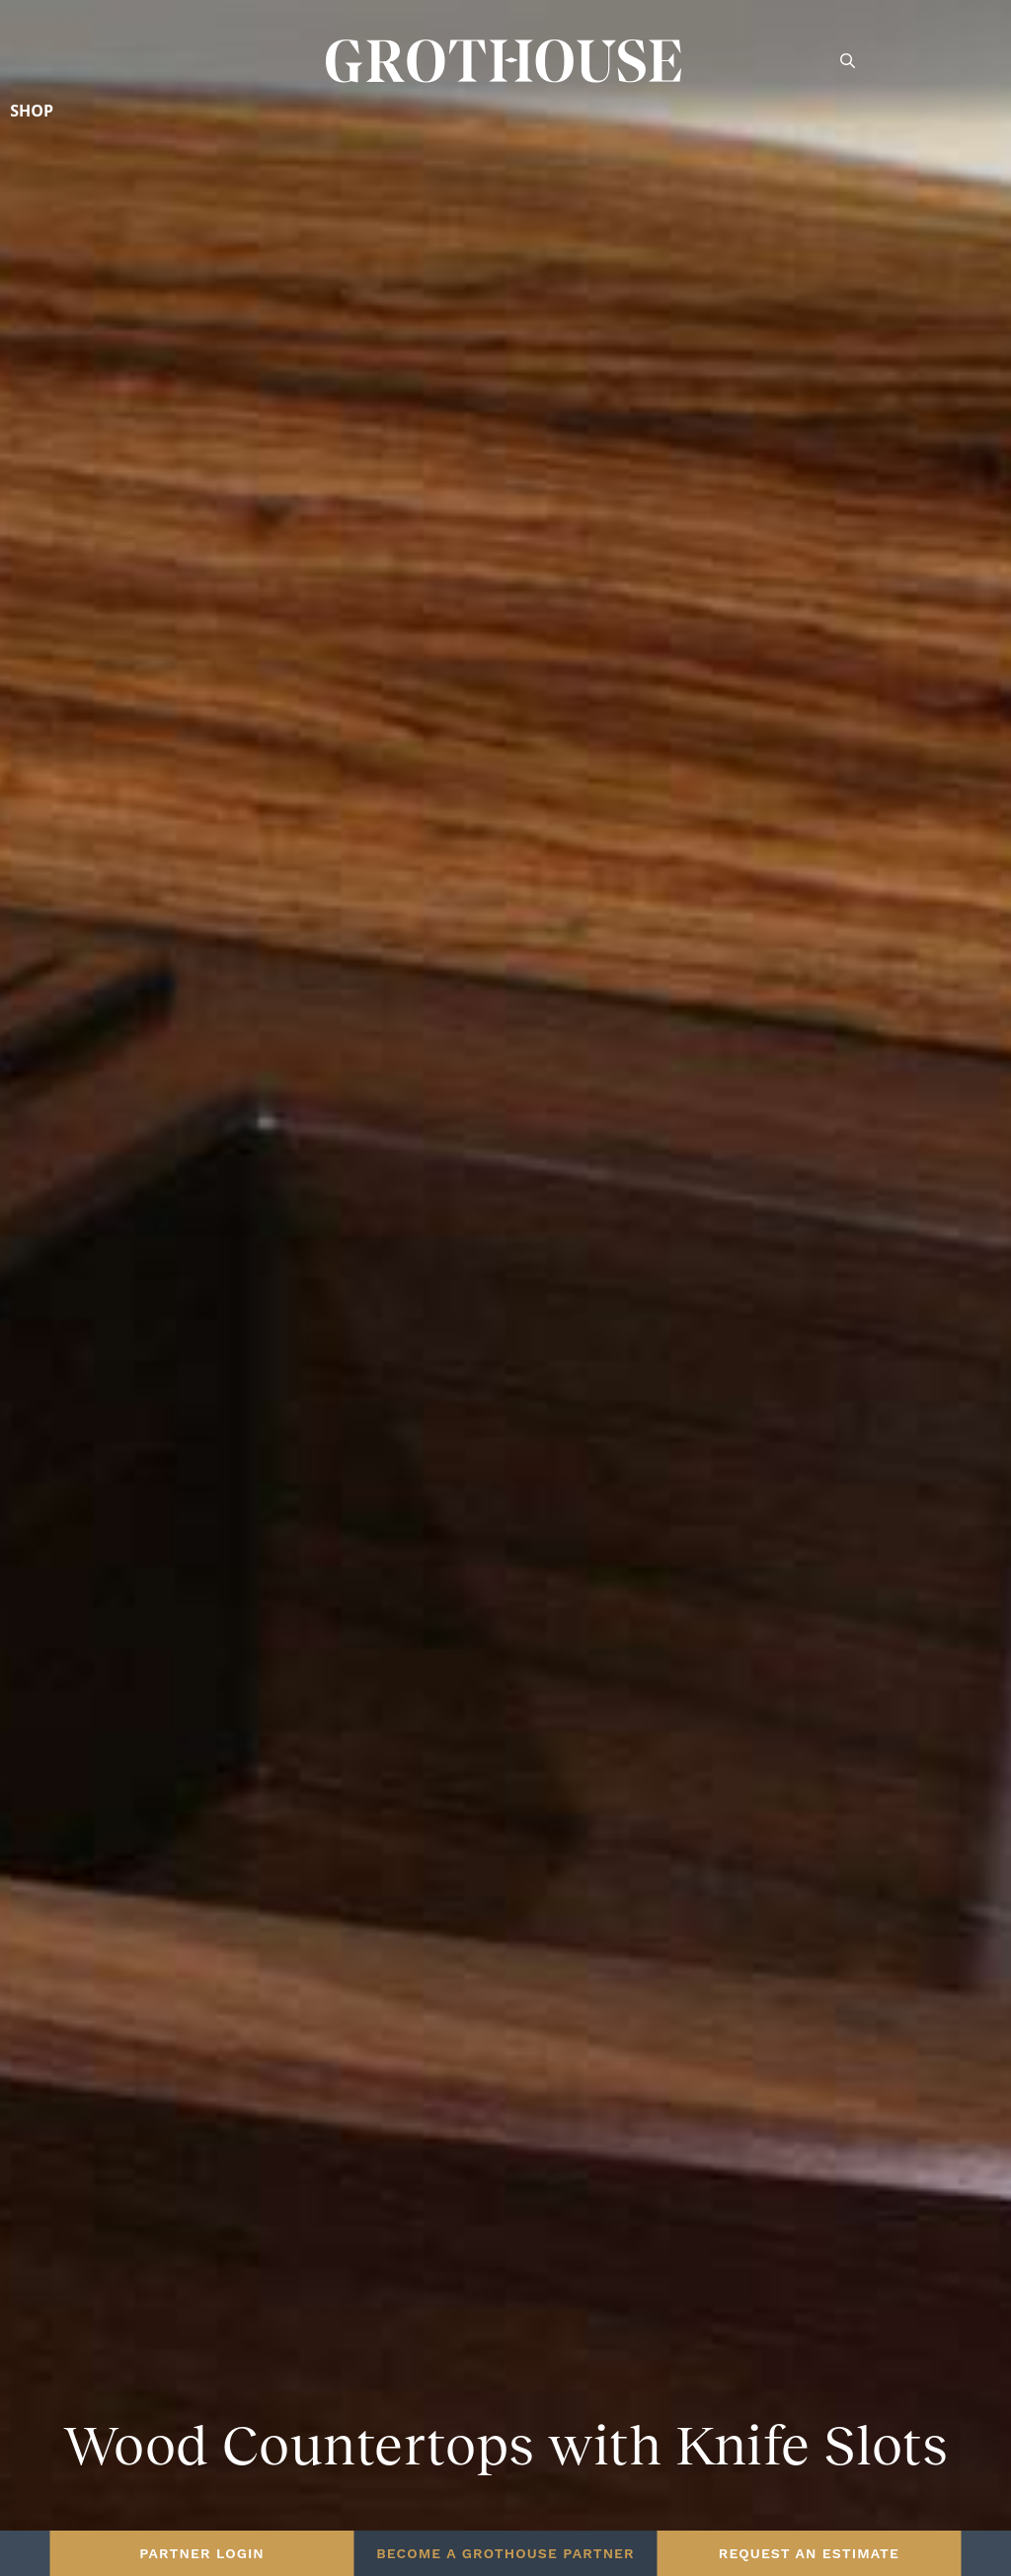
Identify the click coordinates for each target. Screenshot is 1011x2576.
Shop (31, 110)
